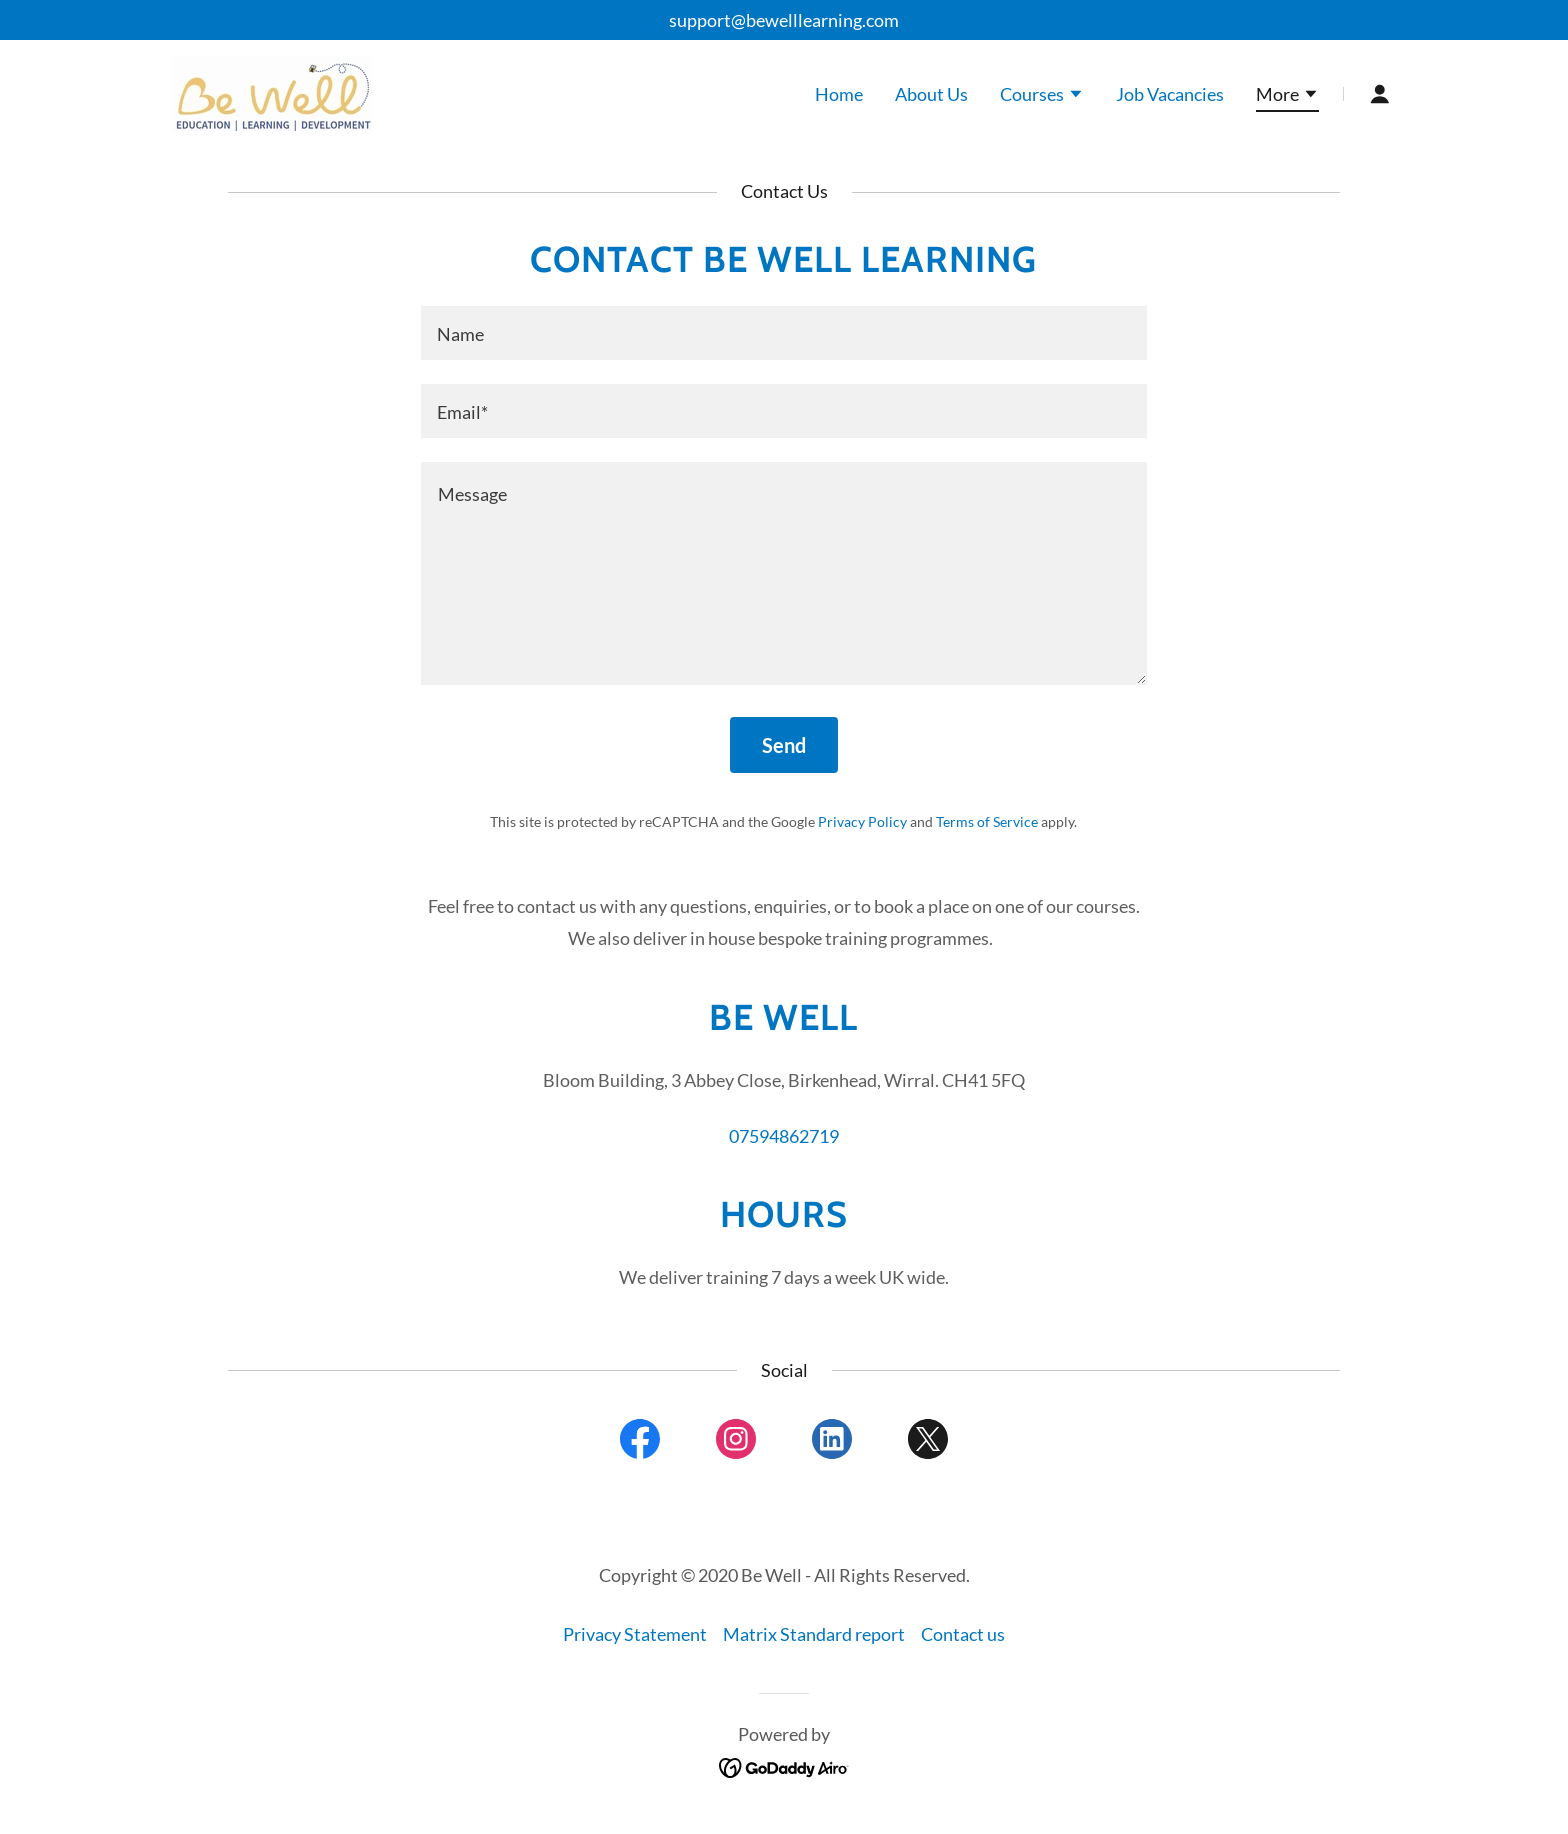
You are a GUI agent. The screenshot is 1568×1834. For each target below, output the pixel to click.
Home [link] (839, 94)
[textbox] (783, 333)
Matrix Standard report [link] (814, 1634)
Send (784, 745)
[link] (270, 91)
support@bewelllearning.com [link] (784, 20)
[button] (1042, 96)
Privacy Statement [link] (635, 1634)
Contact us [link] (963, 1634)
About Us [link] (931, 94)
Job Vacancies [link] (1170, 94)
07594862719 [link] (784, 1136)
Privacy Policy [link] (862, 821)
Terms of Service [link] (987, 821)
